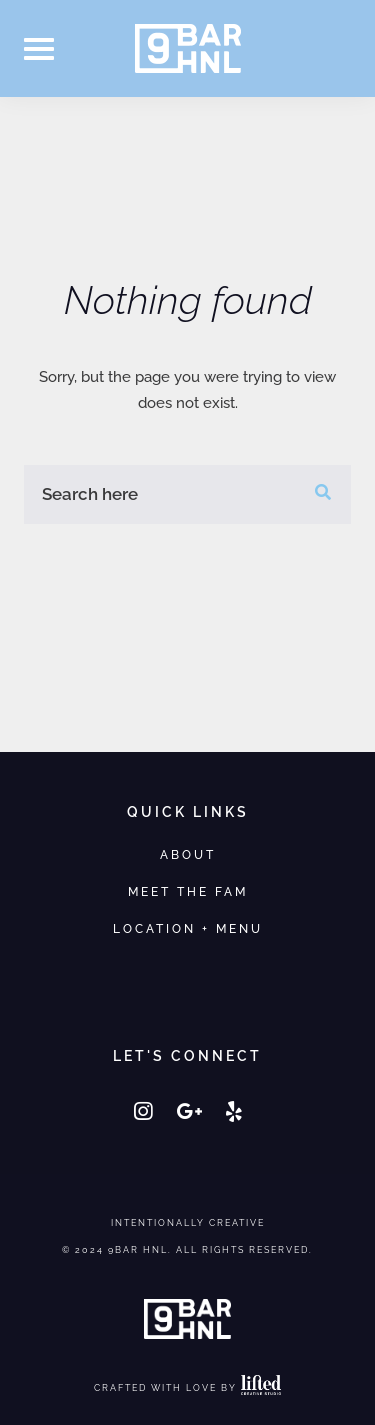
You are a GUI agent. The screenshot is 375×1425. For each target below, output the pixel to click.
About (188, 854)
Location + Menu (188, 928)
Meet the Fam (188, 891)
